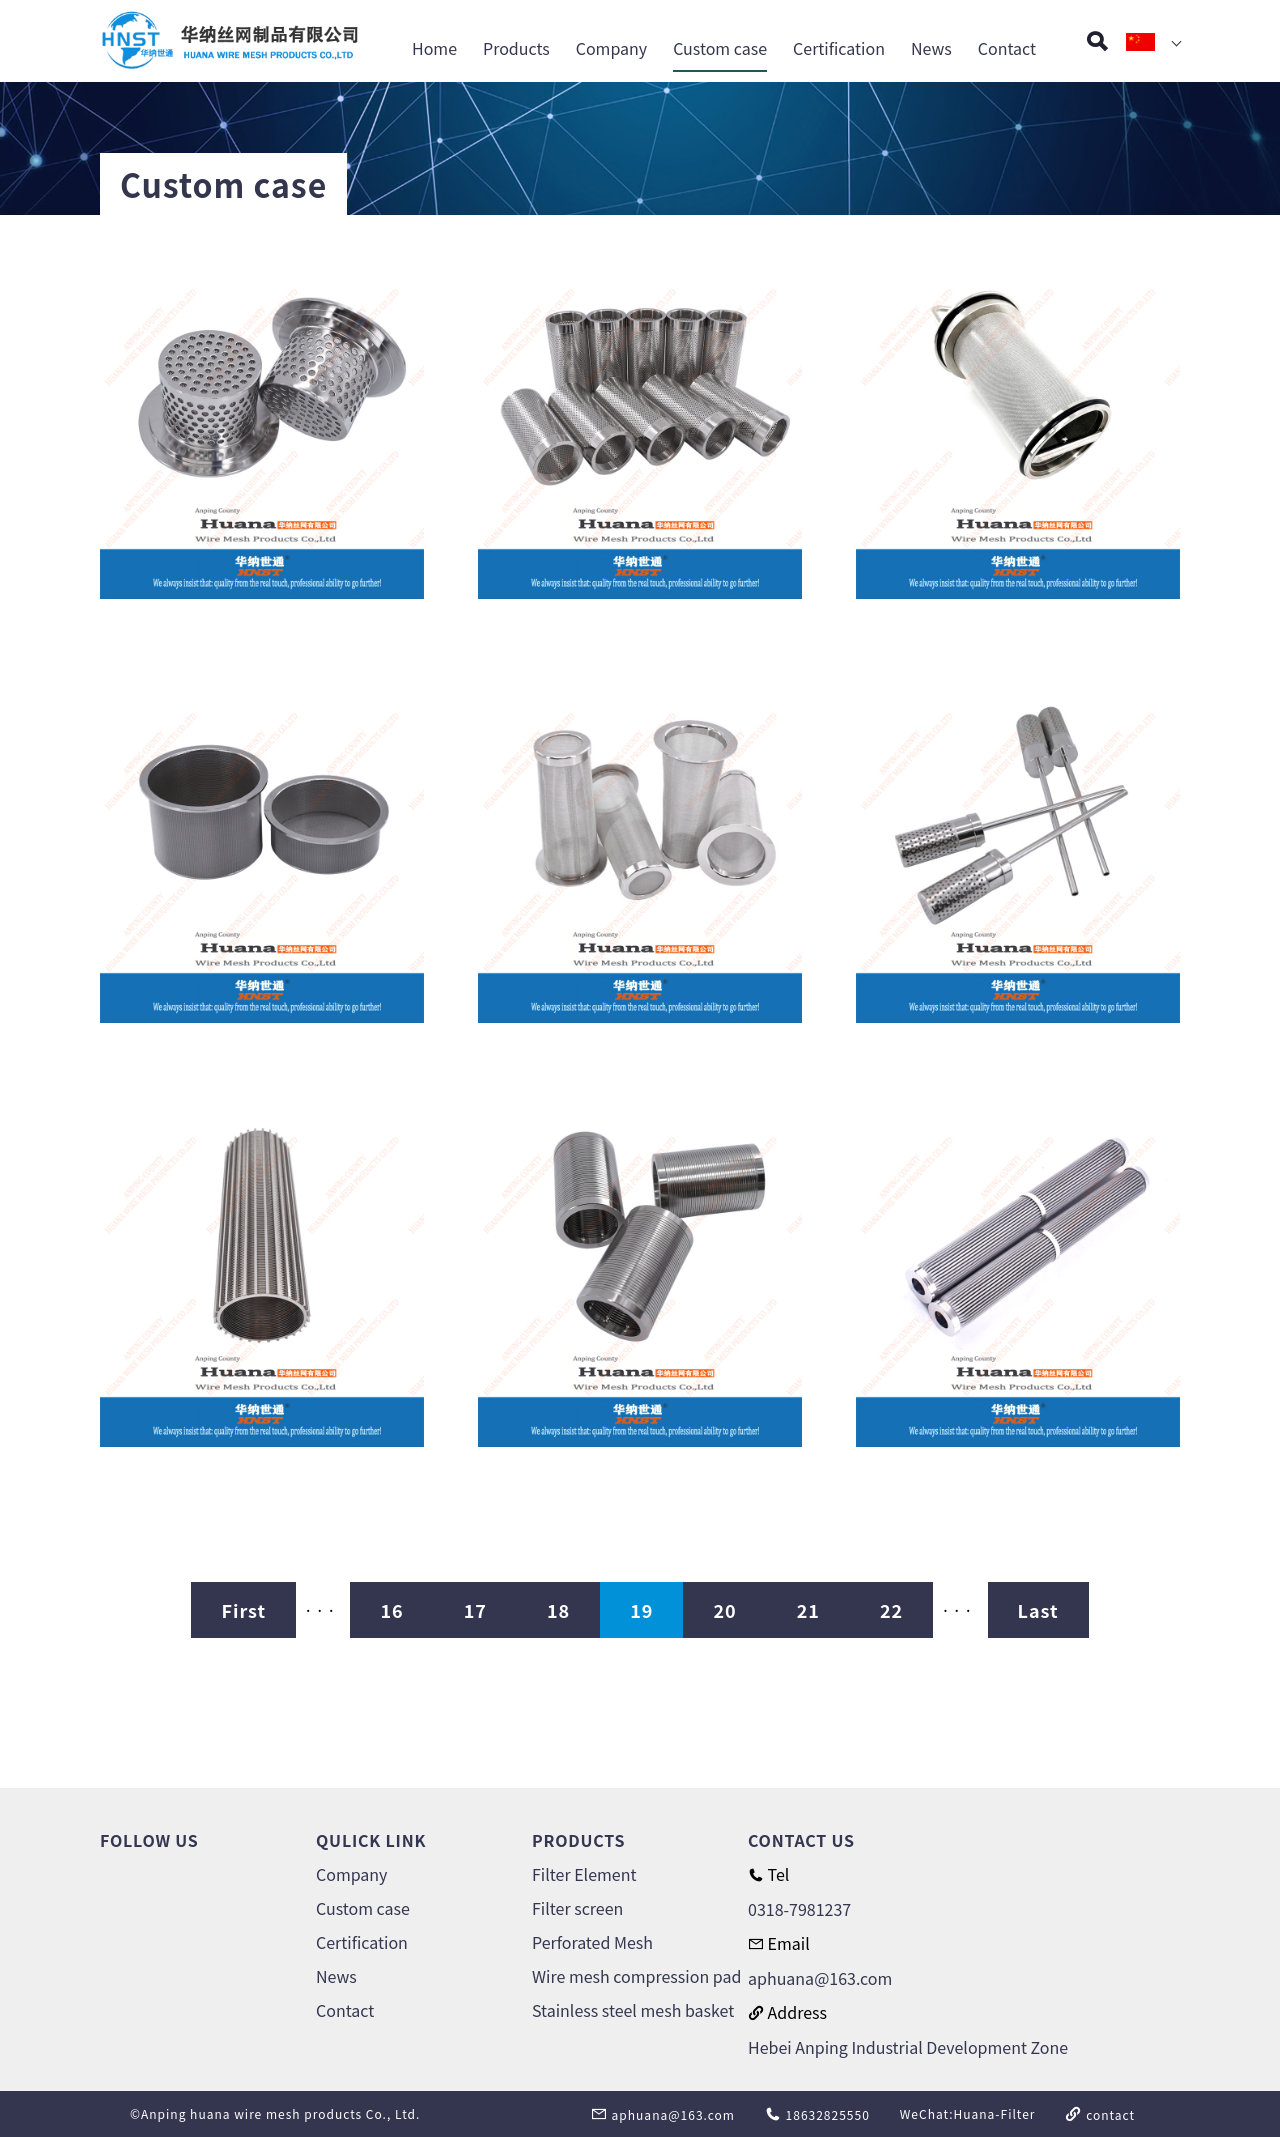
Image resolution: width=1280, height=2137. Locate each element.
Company (611, 48)
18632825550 (817, 2114)
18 (558, 1610)
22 (891, 1610)
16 (391, 1610)
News (931, 48)
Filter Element (584, 1874)
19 (641, 1610)
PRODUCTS (578, 1840)
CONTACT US (801, 1840)
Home (434, 48)
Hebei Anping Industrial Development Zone (908, 2047)
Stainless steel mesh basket (633, 2010)
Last (1038, 1610)
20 (724, 1610)
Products (516, 48)
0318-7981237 (799, 1909)
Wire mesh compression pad (636, 1976)
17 (475, 1610)
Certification (839, 48)
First (243, 1610)
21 (808, 1610)
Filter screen (577, 1908)
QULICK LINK (371, 1840)
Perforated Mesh (592, 1942)
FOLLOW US (149, 1840)
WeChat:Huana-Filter (968, 2113)
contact (1100, 2114)
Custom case (720, 48)
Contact (1007, 48)
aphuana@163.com (820, 1978)
